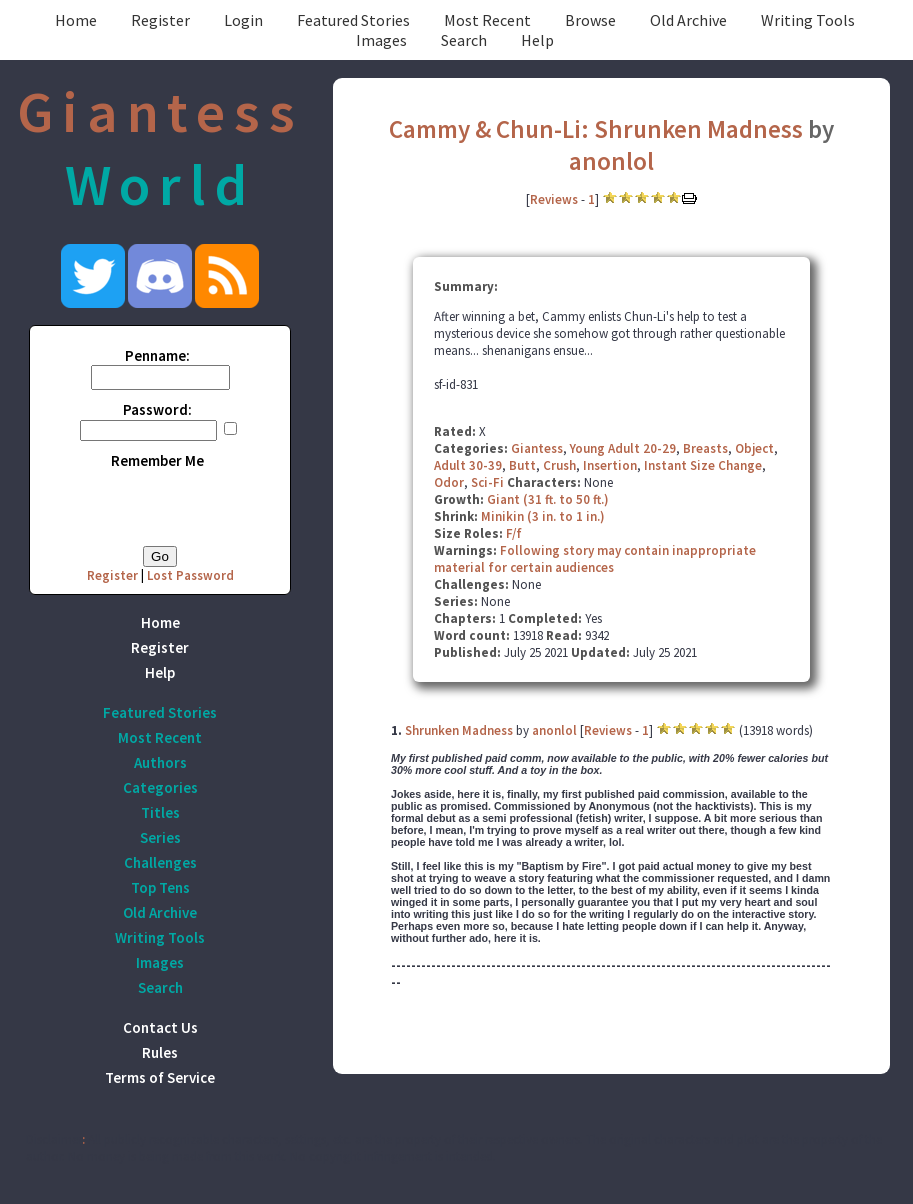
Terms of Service (160, 1077)
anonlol (611, 161)
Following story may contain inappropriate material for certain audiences (595, 559)
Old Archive (688, 20)
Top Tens (160, 887)
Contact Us (160, 1027)
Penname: (157, 355)
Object (754, 448)
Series (160, 837)
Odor (449, 482)
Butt (522, 465)
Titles (160, 812)
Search (464, 40)
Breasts (705, 448)
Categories (160, 787)
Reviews (554, 199)
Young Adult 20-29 (623, 448)
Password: (157, 409)
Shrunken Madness (459, 730)
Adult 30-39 (468, 465)
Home (76, 20)
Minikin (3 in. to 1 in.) (543, 516)
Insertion (610, 465)
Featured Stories (353, 20)
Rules (160, 1052)
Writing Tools (808, 20)
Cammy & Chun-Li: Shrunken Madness (596, 129)
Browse (590, 20)
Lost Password (190, 575)
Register (160, 20)
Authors (160, 762)
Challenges (160, 862)
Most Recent (487, 20)
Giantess (537, 448)
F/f (514, 533)
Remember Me (157, 460)
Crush (559, 465)
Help (537, 40)
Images (381, 40)
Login (243, 20)
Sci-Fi (487, 482)
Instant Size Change (703, 465)
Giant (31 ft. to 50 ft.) (548, 499)
